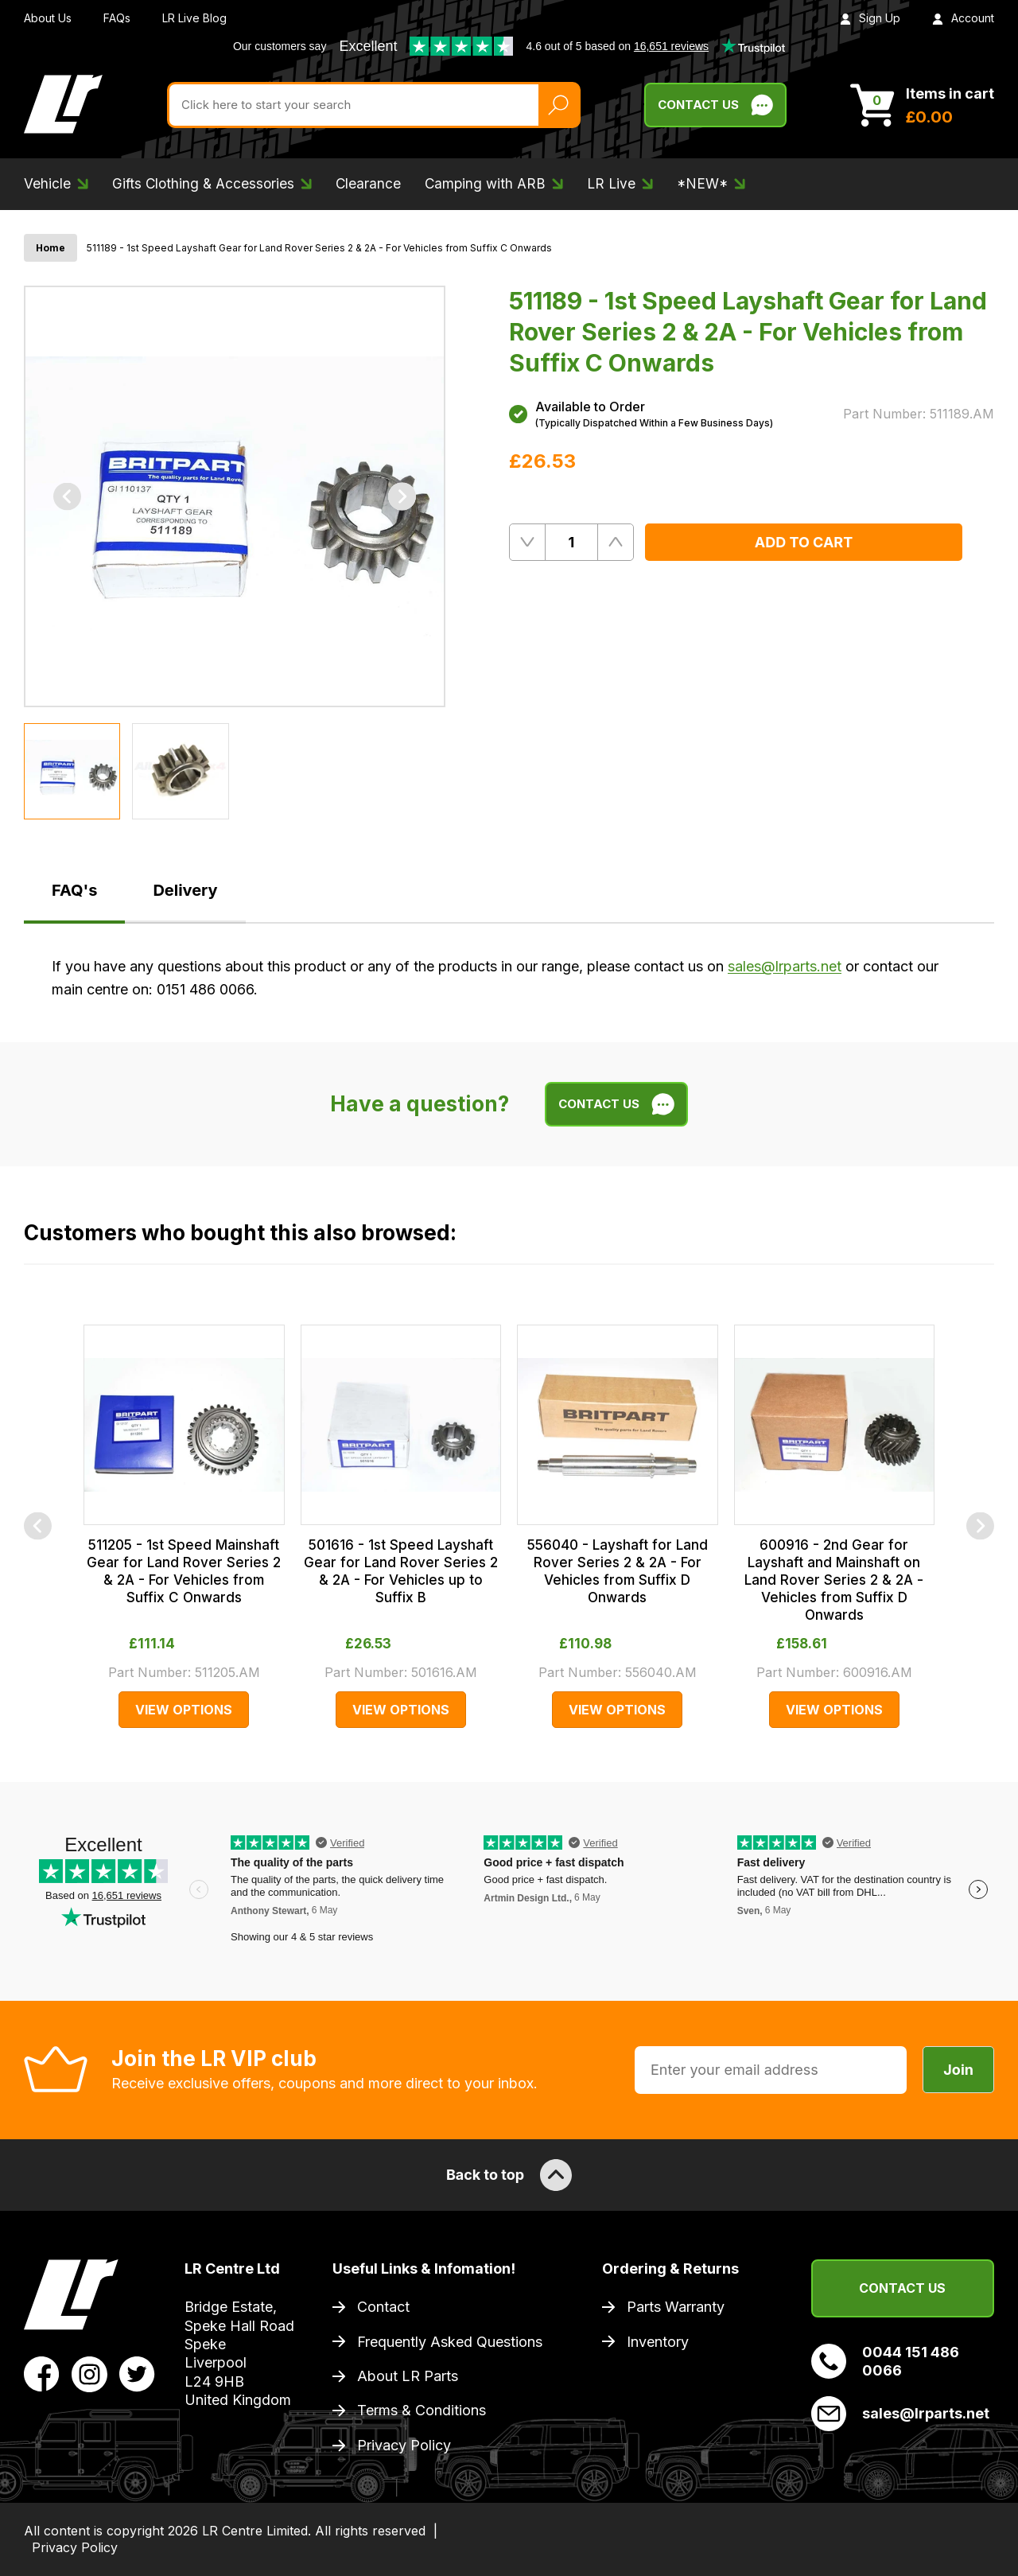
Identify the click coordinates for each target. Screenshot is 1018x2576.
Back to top (509, 2175)
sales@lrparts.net (784, 966)
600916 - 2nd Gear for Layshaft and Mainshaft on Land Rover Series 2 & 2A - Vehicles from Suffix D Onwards (833, 1580)
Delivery (185, 890)
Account (963, 18)
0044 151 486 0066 (885, 2361)
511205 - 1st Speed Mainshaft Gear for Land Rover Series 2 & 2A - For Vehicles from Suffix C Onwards (184, 1571)
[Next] (402, 497)
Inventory (658, 2341)
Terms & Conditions (421, 2410)
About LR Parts (407, 2376)
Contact (383, 2306)
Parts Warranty (676, 2306)
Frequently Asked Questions (449, 2341)
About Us (48, 18)
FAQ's (74, 890)
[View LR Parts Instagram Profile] (89, 2373)
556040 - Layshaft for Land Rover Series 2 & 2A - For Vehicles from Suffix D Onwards (617, 1571)
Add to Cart (804, 542)
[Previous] (67, 497)
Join (958, 2069)
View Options (183, 1710)
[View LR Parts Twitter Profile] (137, 2373)
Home (50, 248)
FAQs (116, 18)
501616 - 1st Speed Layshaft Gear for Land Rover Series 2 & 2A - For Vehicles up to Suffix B (401, 1571)
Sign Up (870, 18)
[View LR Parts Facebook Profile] (42, 2373)
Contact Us (902, 2288)
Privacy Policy (404, 2445)
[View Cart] (922, 105)
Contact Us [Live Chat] (715, 105)
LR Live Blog (194, 18)
